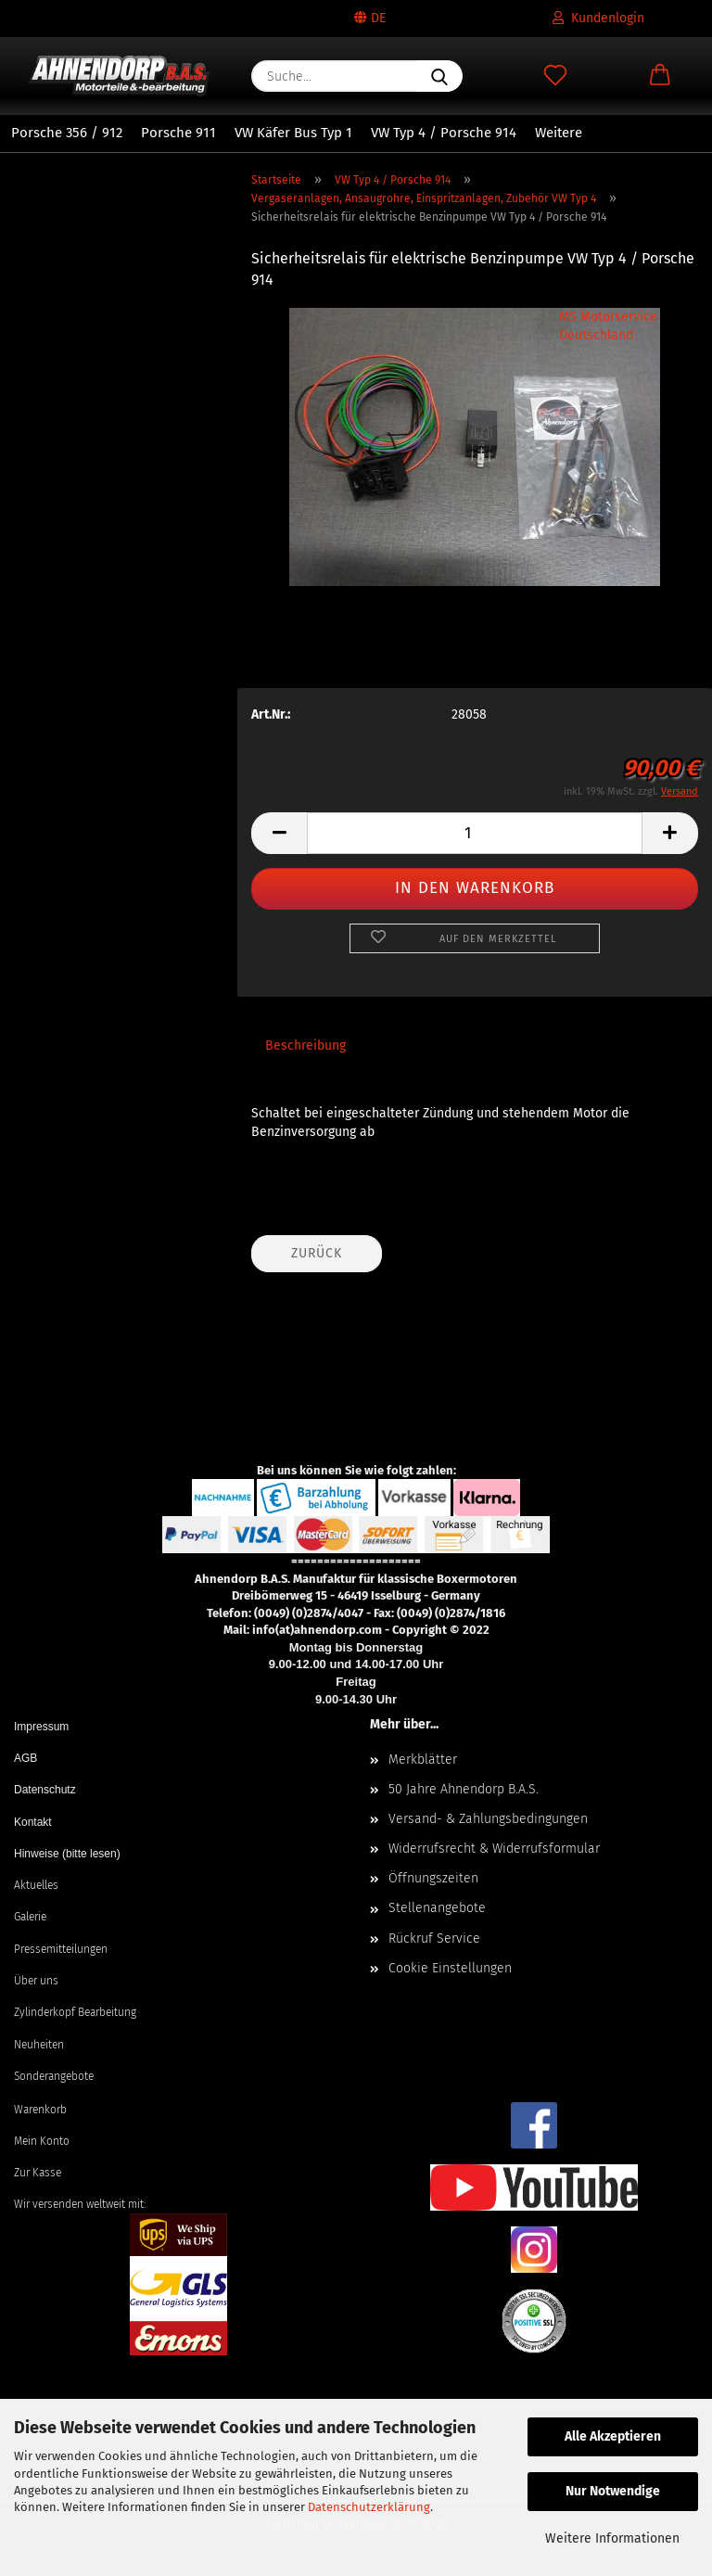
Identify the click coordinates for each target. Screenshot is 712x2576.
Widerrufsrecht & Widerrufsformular (494, 1848)
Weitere (558, 132)
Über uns (36, 1980)
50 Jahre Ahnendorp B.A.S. (463, 1789)
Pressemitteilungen (61, 1949)
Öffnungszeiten (433, 1878)
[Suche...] (439, 76)
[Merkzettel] (554, 76)
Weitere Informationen (612, 2538)
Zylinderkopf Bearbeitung (75, 2012)
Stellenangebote (437, 1908)
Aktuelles (36, 1885)
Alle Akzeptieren (613, 2436)
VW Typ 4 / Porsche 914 (443, 132)
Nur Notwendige (613, 2491)
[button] (659, 76)
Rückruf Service (434, 1938)
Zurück (316, 1253)
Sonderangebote (54, 2076)
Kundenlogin (598, 18)
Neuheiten (39, 2044)
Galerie (30, 1916)
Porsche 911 (178, 132)
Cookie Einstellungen (450, 1968)
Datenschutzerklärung (369, 2507)
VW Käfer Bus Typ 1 (293, 132)
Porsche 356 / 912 (66, 132)
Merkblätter (422, 1759)
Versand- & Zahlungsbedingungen (488, 1819)
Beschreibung (305, 1045)
